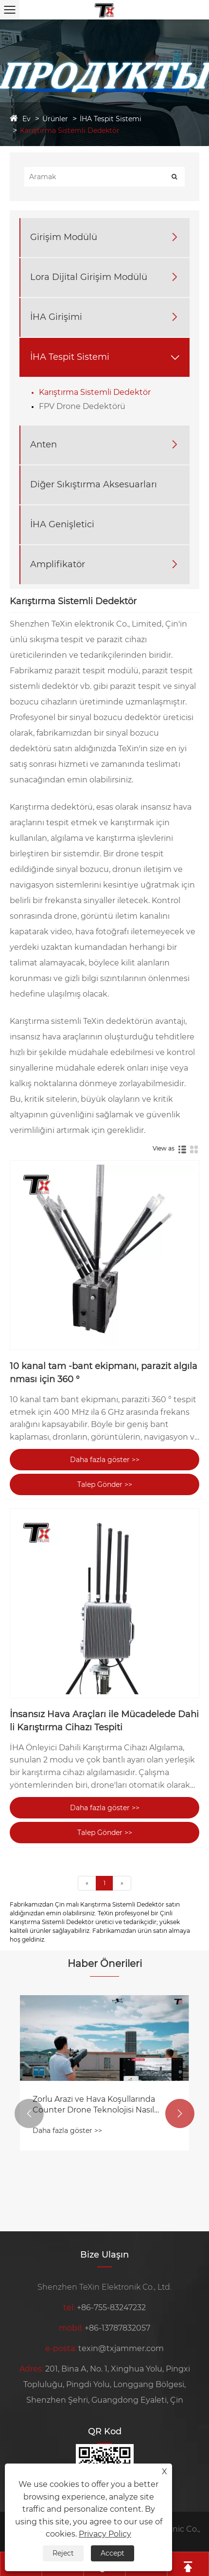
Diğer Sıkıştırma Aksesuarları (93, 484)
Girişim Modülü (63, 237)
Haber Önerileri (105, 1963)
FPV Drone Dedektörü (82, 406)
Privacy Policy (105, 2534)
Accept (112, 2553)
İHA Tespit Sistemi (110, 118)
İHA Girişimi (56, 317)
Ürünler (55, 118)
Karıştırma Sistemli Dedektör (70, 130)
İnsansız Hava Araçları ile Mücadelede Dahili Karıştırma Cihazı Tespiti (104, 1721)
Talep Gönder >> (104, 1484)
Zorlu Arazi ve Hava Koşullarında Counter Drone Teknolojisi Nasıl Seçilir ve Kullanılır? (94, 2105)
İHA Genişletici (62, 524)
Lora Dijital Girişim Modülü (88, 277)
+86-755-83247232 (111, 2307)
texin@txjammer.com (121, 2348)
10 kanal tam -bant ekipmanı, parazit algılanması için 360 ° (103, 1373)
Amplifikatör (57, 564)
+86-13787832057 (117, 2328)
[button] (29, 2113)
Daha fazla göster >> (104, 1459)
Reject (63, 2553)
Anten (43, 444)
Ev (26, 118)
